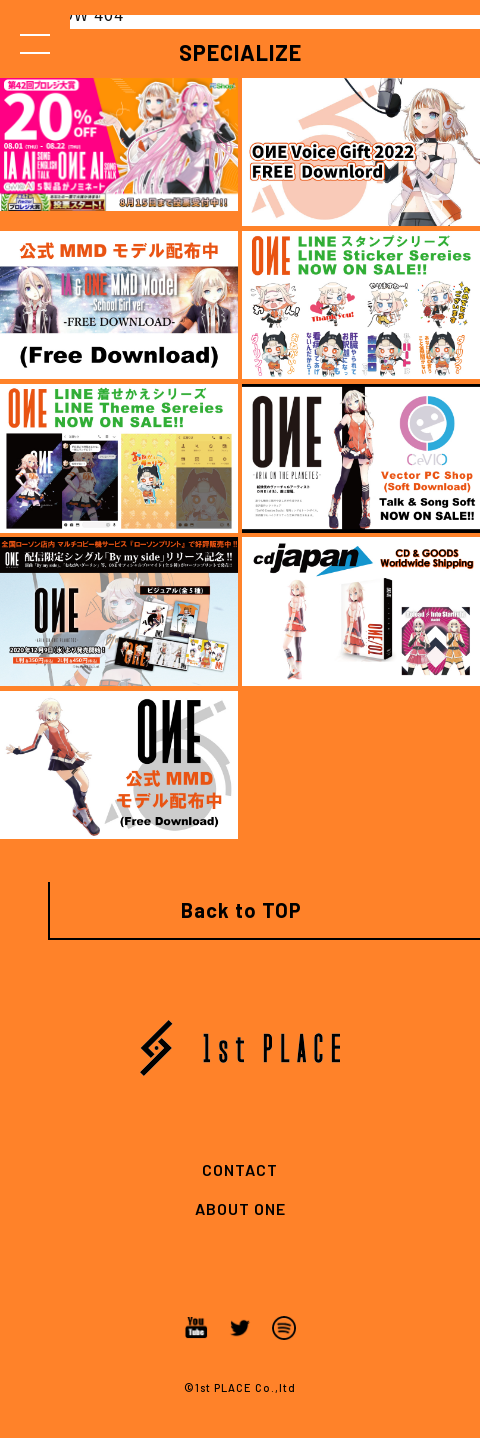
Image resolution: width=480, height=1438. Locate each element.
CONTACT (240, 1169)
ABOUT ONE (240, 1208)
